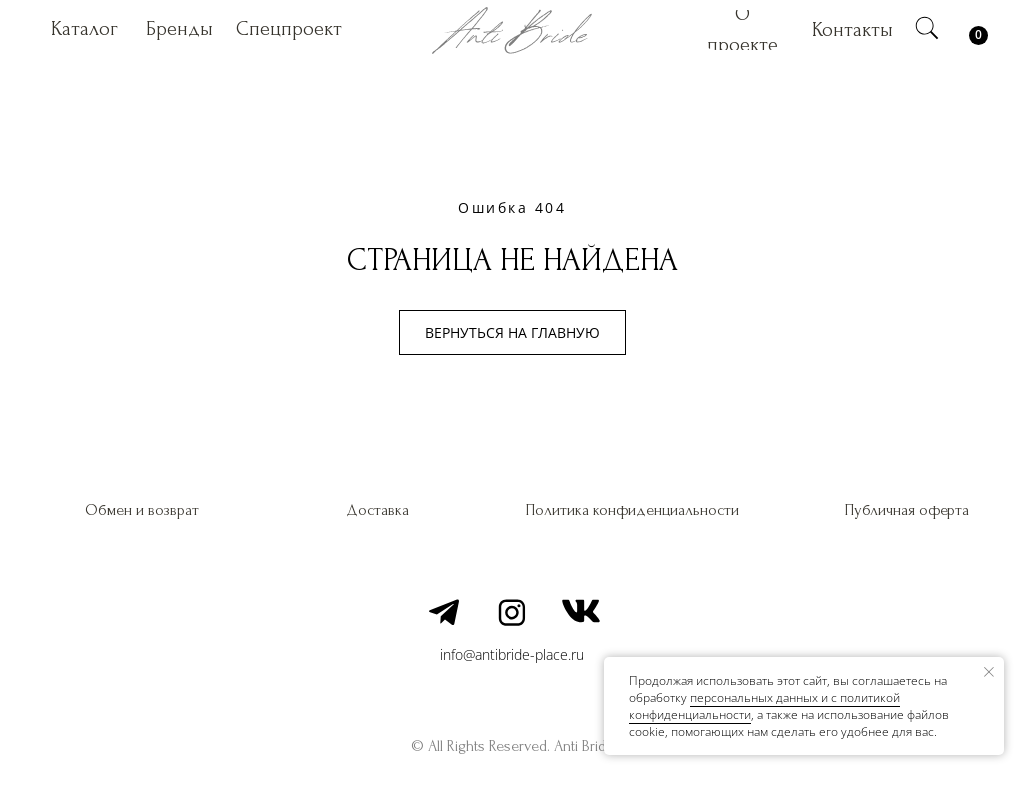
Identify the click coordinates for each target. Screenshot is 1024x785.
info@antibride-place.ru (512, 654)
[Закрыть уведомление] (989, 672)
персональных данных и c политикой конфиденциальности (764, 706)
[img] (927, 28)
